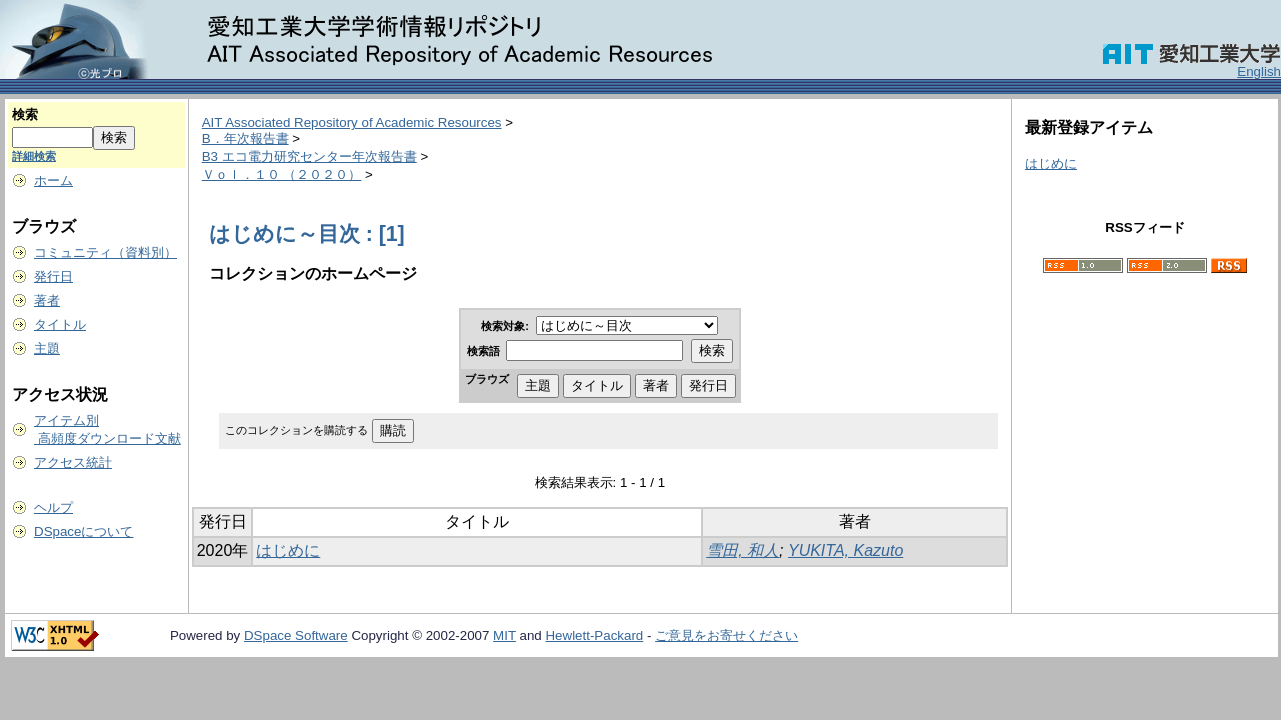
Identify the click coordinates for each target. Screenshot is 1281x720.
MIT (504, 635)
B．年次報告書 (245, 138)
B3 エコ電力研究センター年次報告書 (309, 156)
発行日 (53, 276)
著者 (47, 300)
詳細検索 (34, 156)
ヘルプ (53, 507)
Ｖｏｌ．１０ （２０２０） (282, 174)
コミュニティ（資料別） (105, 252)
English (1259, 71)
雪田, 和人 (742, 550)
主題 (47, 348)
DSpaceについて (83, 531)
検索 (25, 114)
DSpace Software (296, 635)
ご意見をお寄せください (726, 635)
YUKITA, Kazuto (845, 550)
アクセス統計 (73, 462)
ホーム (53, 180)
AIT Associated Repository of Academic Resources (352, 122)
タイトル (60, 324)
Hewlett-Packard (594, 635)
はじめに (288, 550)
